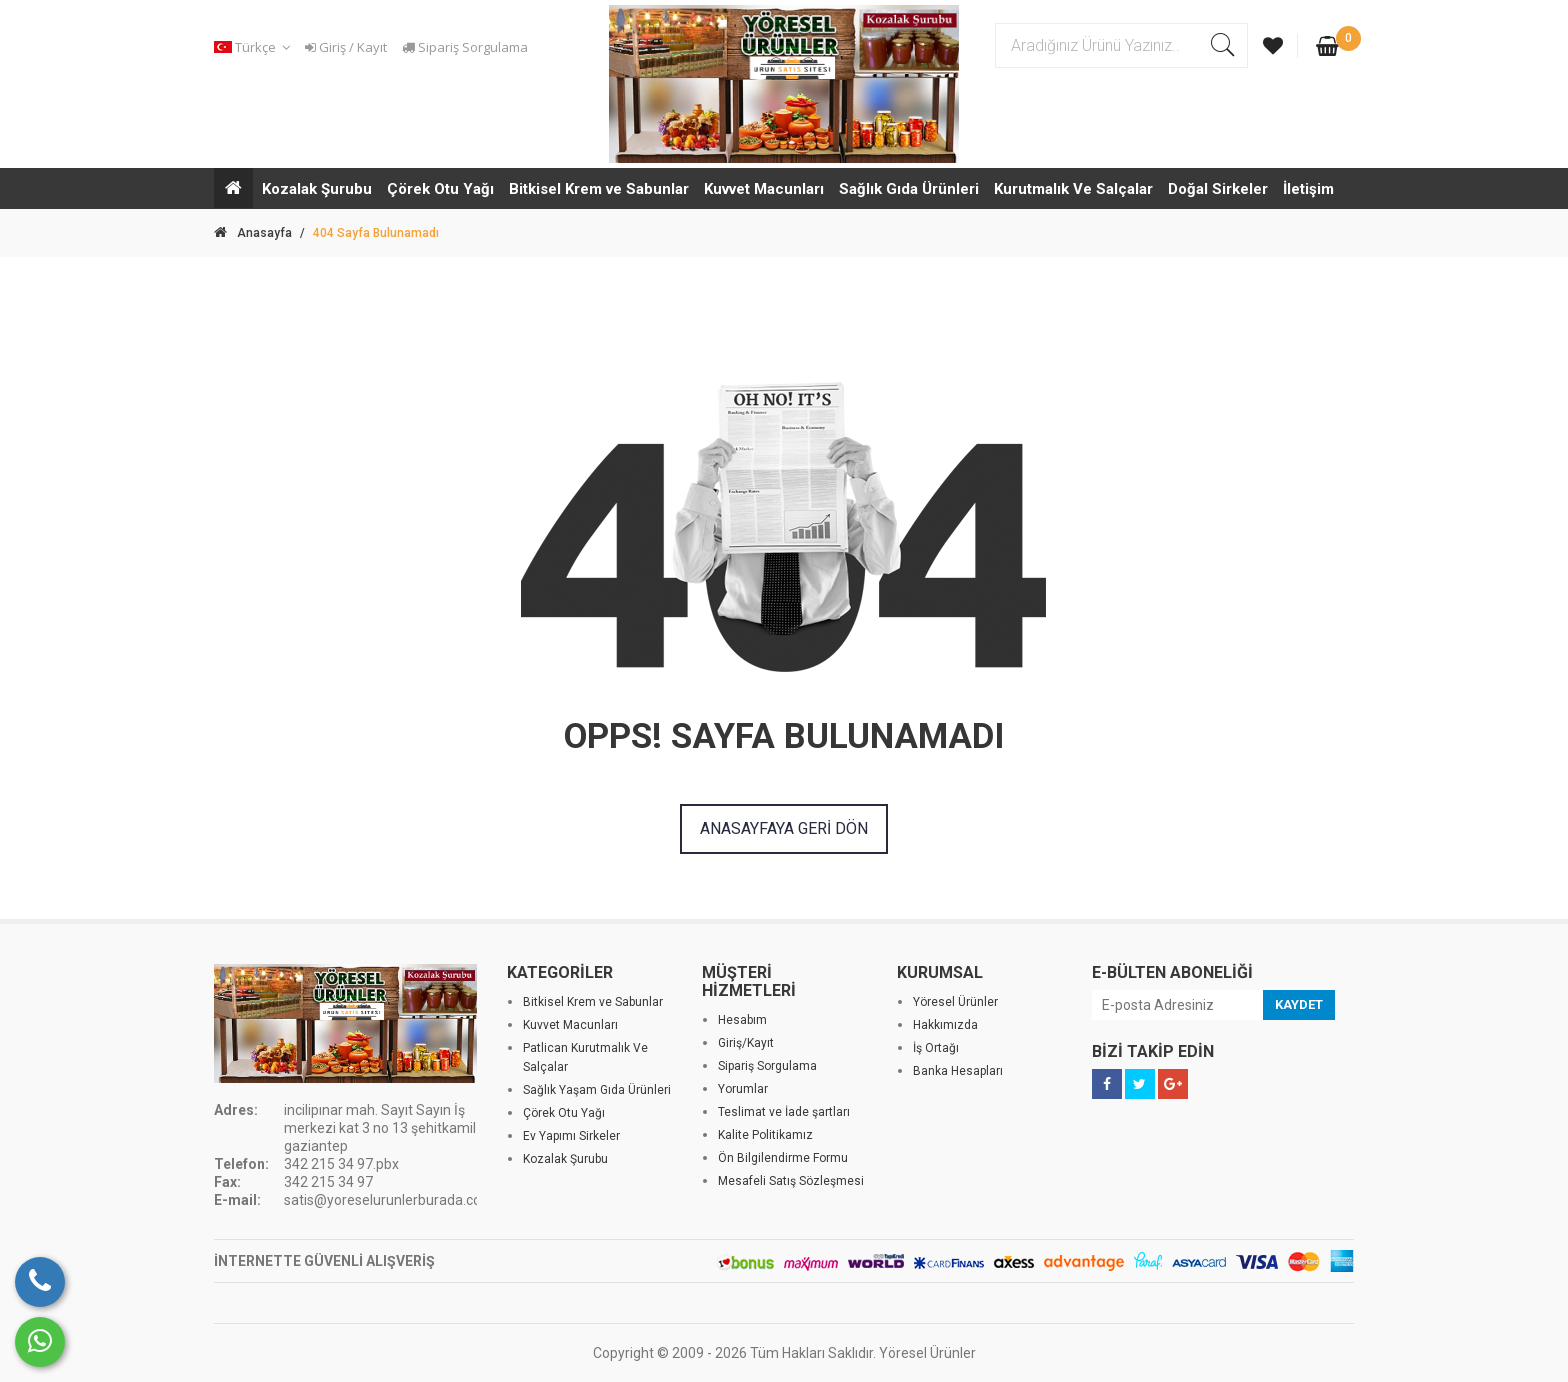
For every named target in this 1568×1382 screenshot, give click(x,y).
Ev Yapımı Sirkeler (571, 1136)
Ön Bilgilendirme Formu (783, 1158)
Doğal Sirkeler (1218, 189)
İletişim (1308, 189)
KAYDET (1299, 1004)
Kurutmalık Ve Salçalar (1073, 189)
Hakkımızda (945, 1025)
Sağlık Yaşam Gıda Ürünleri (597, 1090)
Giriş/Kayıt (746, 1043)
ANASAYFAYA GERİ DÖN (784, 828)
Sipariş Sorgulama (465, 47)
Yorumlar (743, 1089)
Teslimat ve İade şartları (784, 1112)
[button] (255, 47)
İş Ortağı (936, 1048)
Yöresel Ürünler (955, 1002)
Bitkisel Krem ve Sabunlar (599, 189)
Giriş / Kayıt (346, 47)
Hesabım (742, 1020)
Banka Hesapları (958, 1071)
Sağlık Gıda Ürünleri (909, 189)
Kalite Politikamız (765, 1135)
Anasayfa (253, 233)
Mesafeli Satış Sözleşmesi (791, 1181)
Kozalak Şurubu (317, 189)
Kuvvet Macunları (764, 189)
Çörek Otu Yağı (440, 189)
